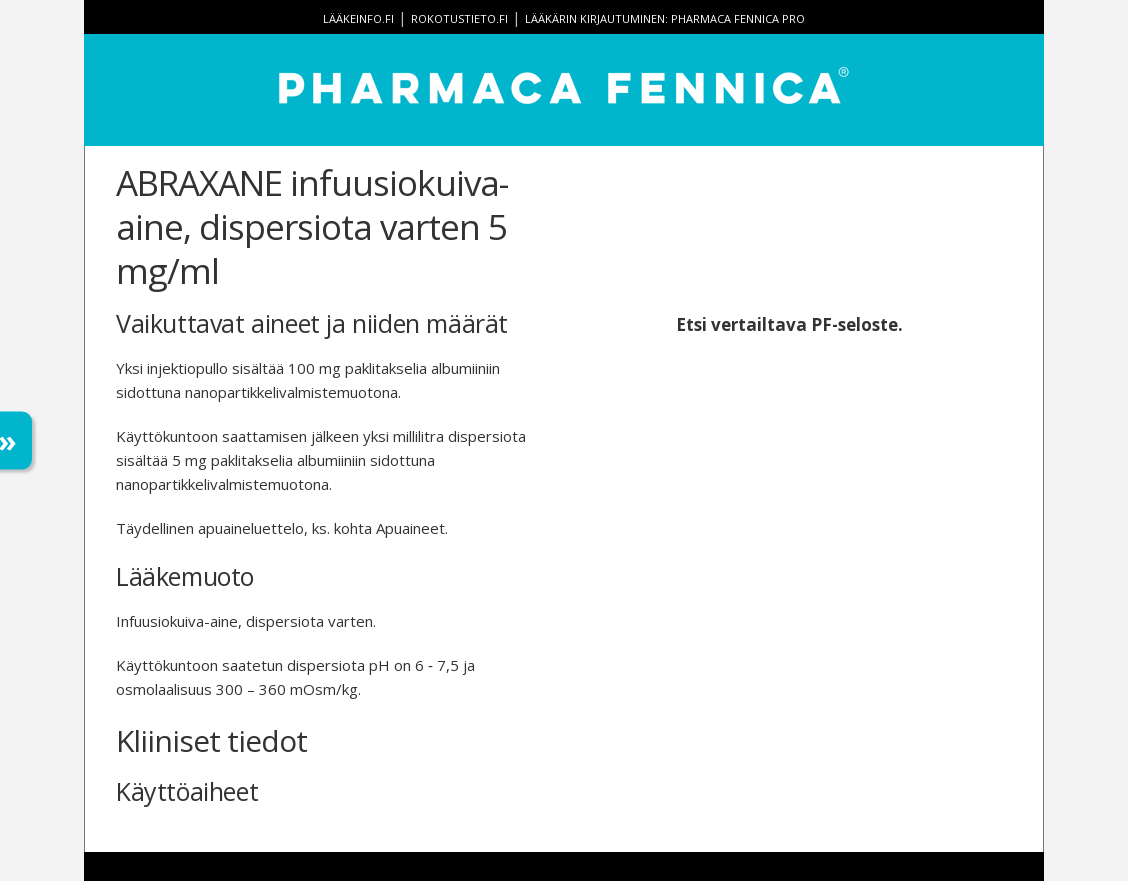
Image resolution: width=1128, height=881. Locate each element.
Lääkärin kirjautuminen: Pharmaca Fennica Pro (665, 18)
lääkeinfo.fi (358, 18)
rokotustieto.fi (459, 18)
